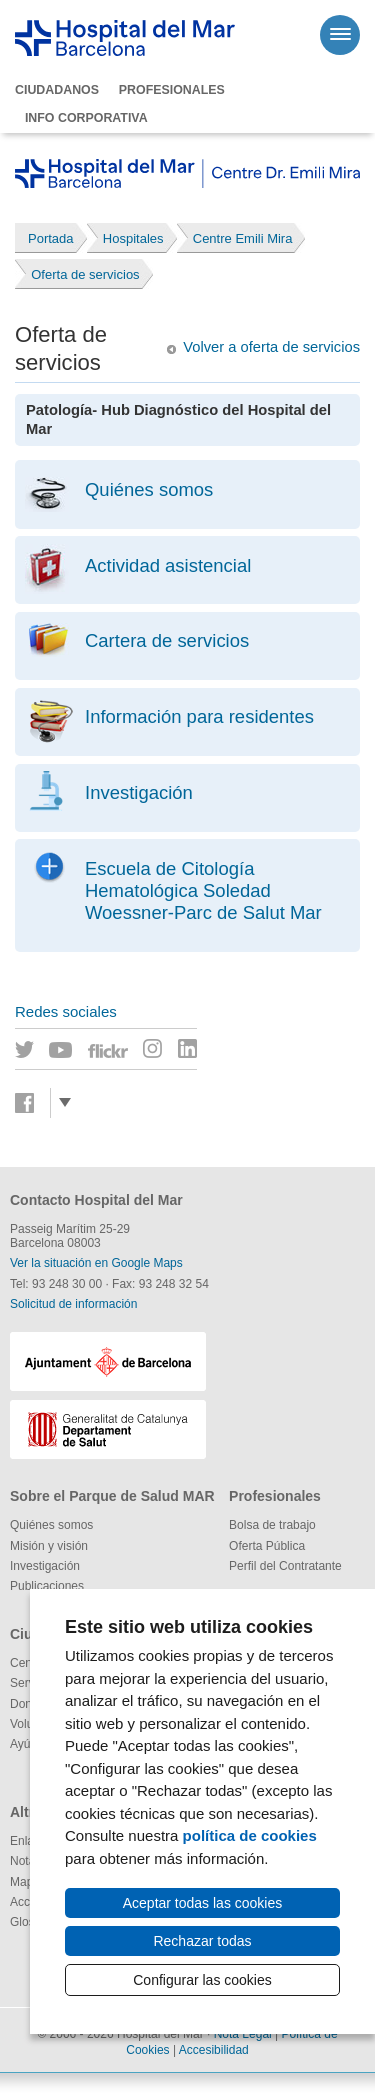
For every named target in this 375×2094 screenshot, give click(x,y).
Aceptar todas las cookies (203, 1903)
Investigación (139, 792)
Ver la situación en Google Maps (96, 1263)
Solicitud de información (73, 1304)
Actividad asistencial (168, 565)
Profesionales (172, 90)
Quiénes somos (149, 489)
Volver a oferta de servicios (271, 347)
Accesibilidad (214, 2050)
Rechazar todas (202, 1941)
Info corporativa (86, 118)
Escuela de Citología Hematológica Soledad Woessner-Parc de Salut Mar (203, 890)
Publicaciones (47, 1586)
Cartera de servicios (167, 640)
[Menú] (340, 35)
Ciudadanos (57, 90)
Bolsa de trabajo (272, 1525)
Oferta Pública (267, 1546)
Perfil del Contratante (285, 1566)
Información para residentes (199, 716)
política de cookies (250, 1835)
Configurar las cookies (202, 1980)
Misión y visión (49, 1546)
